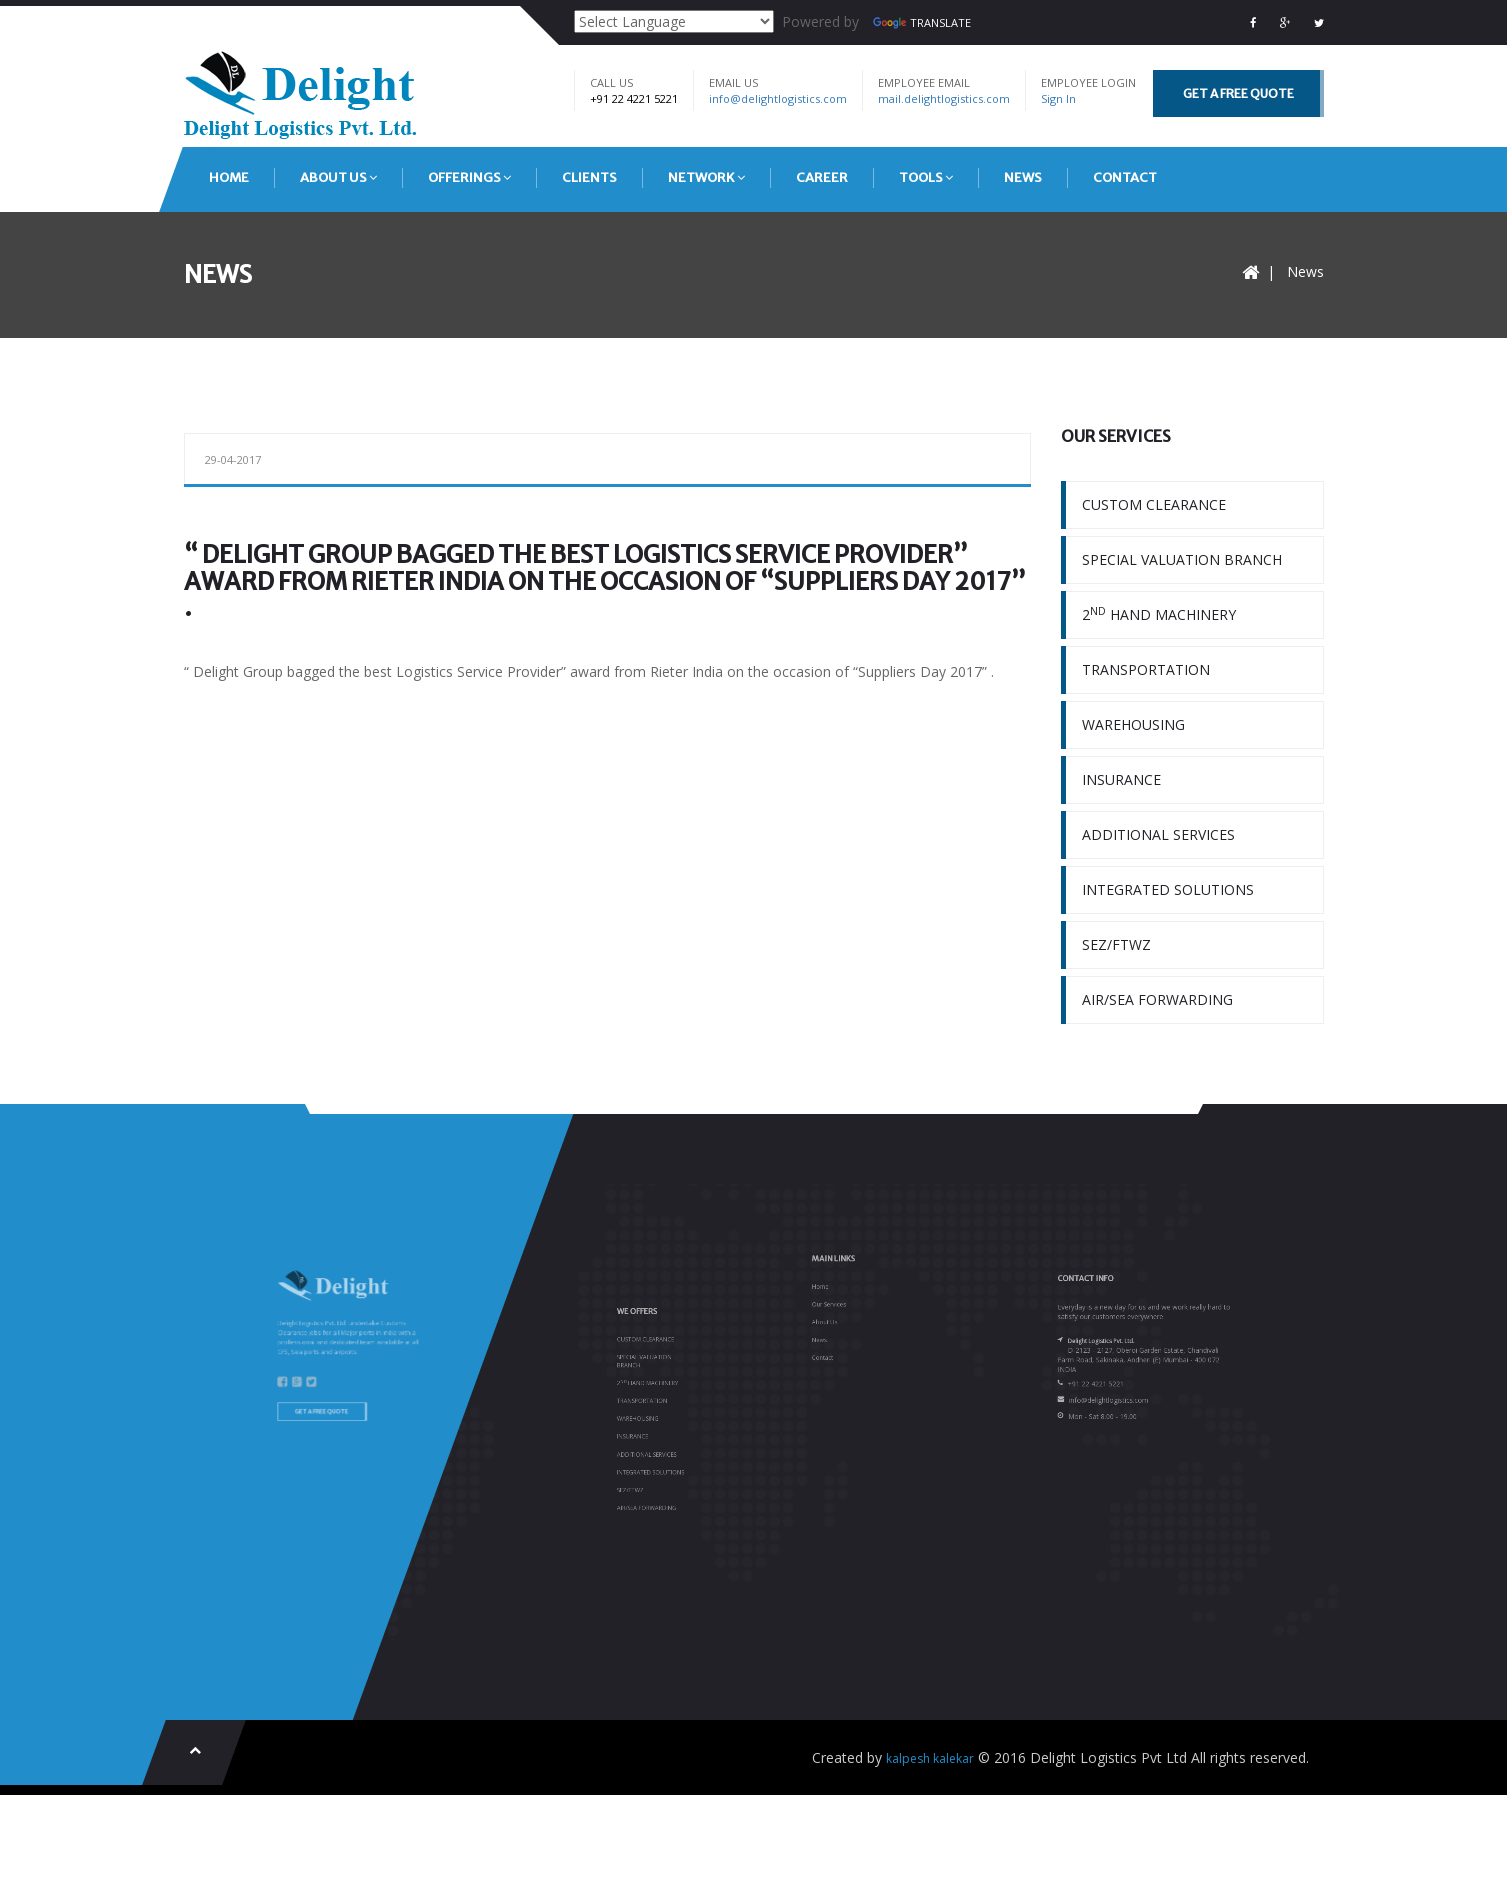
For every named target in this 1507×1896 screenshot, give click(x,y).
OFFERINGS (469, 177)
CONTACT (1125, 177)
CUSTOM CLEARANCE (1154, 504)
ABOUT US (338, 177)
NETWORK (706, 177)
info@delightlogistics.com (778, 98)
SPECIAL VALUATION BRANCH (1182, 559)
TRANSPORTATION (1146, 669)
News (1305, 271)
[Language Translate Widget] (674, 21)
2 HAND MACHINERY (1159, 614)
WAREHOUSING (1133, 724)
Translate (922, 23)
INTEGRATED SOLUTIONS (1168, 889)
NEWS (1023, 177)
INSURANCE (1121, 779)
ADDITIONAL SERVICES (1158, 834)
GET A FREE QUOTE (1238, 93)
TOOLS (926, 177)
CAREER (822, 177)
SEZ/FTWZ (1116, 944)
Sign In (1058, 98)
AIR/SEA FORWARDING (1157, 999)
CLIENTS (589, 177)
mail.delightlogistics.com (944, 98)
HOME (229, 177)
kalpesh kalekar (930, 1758)
